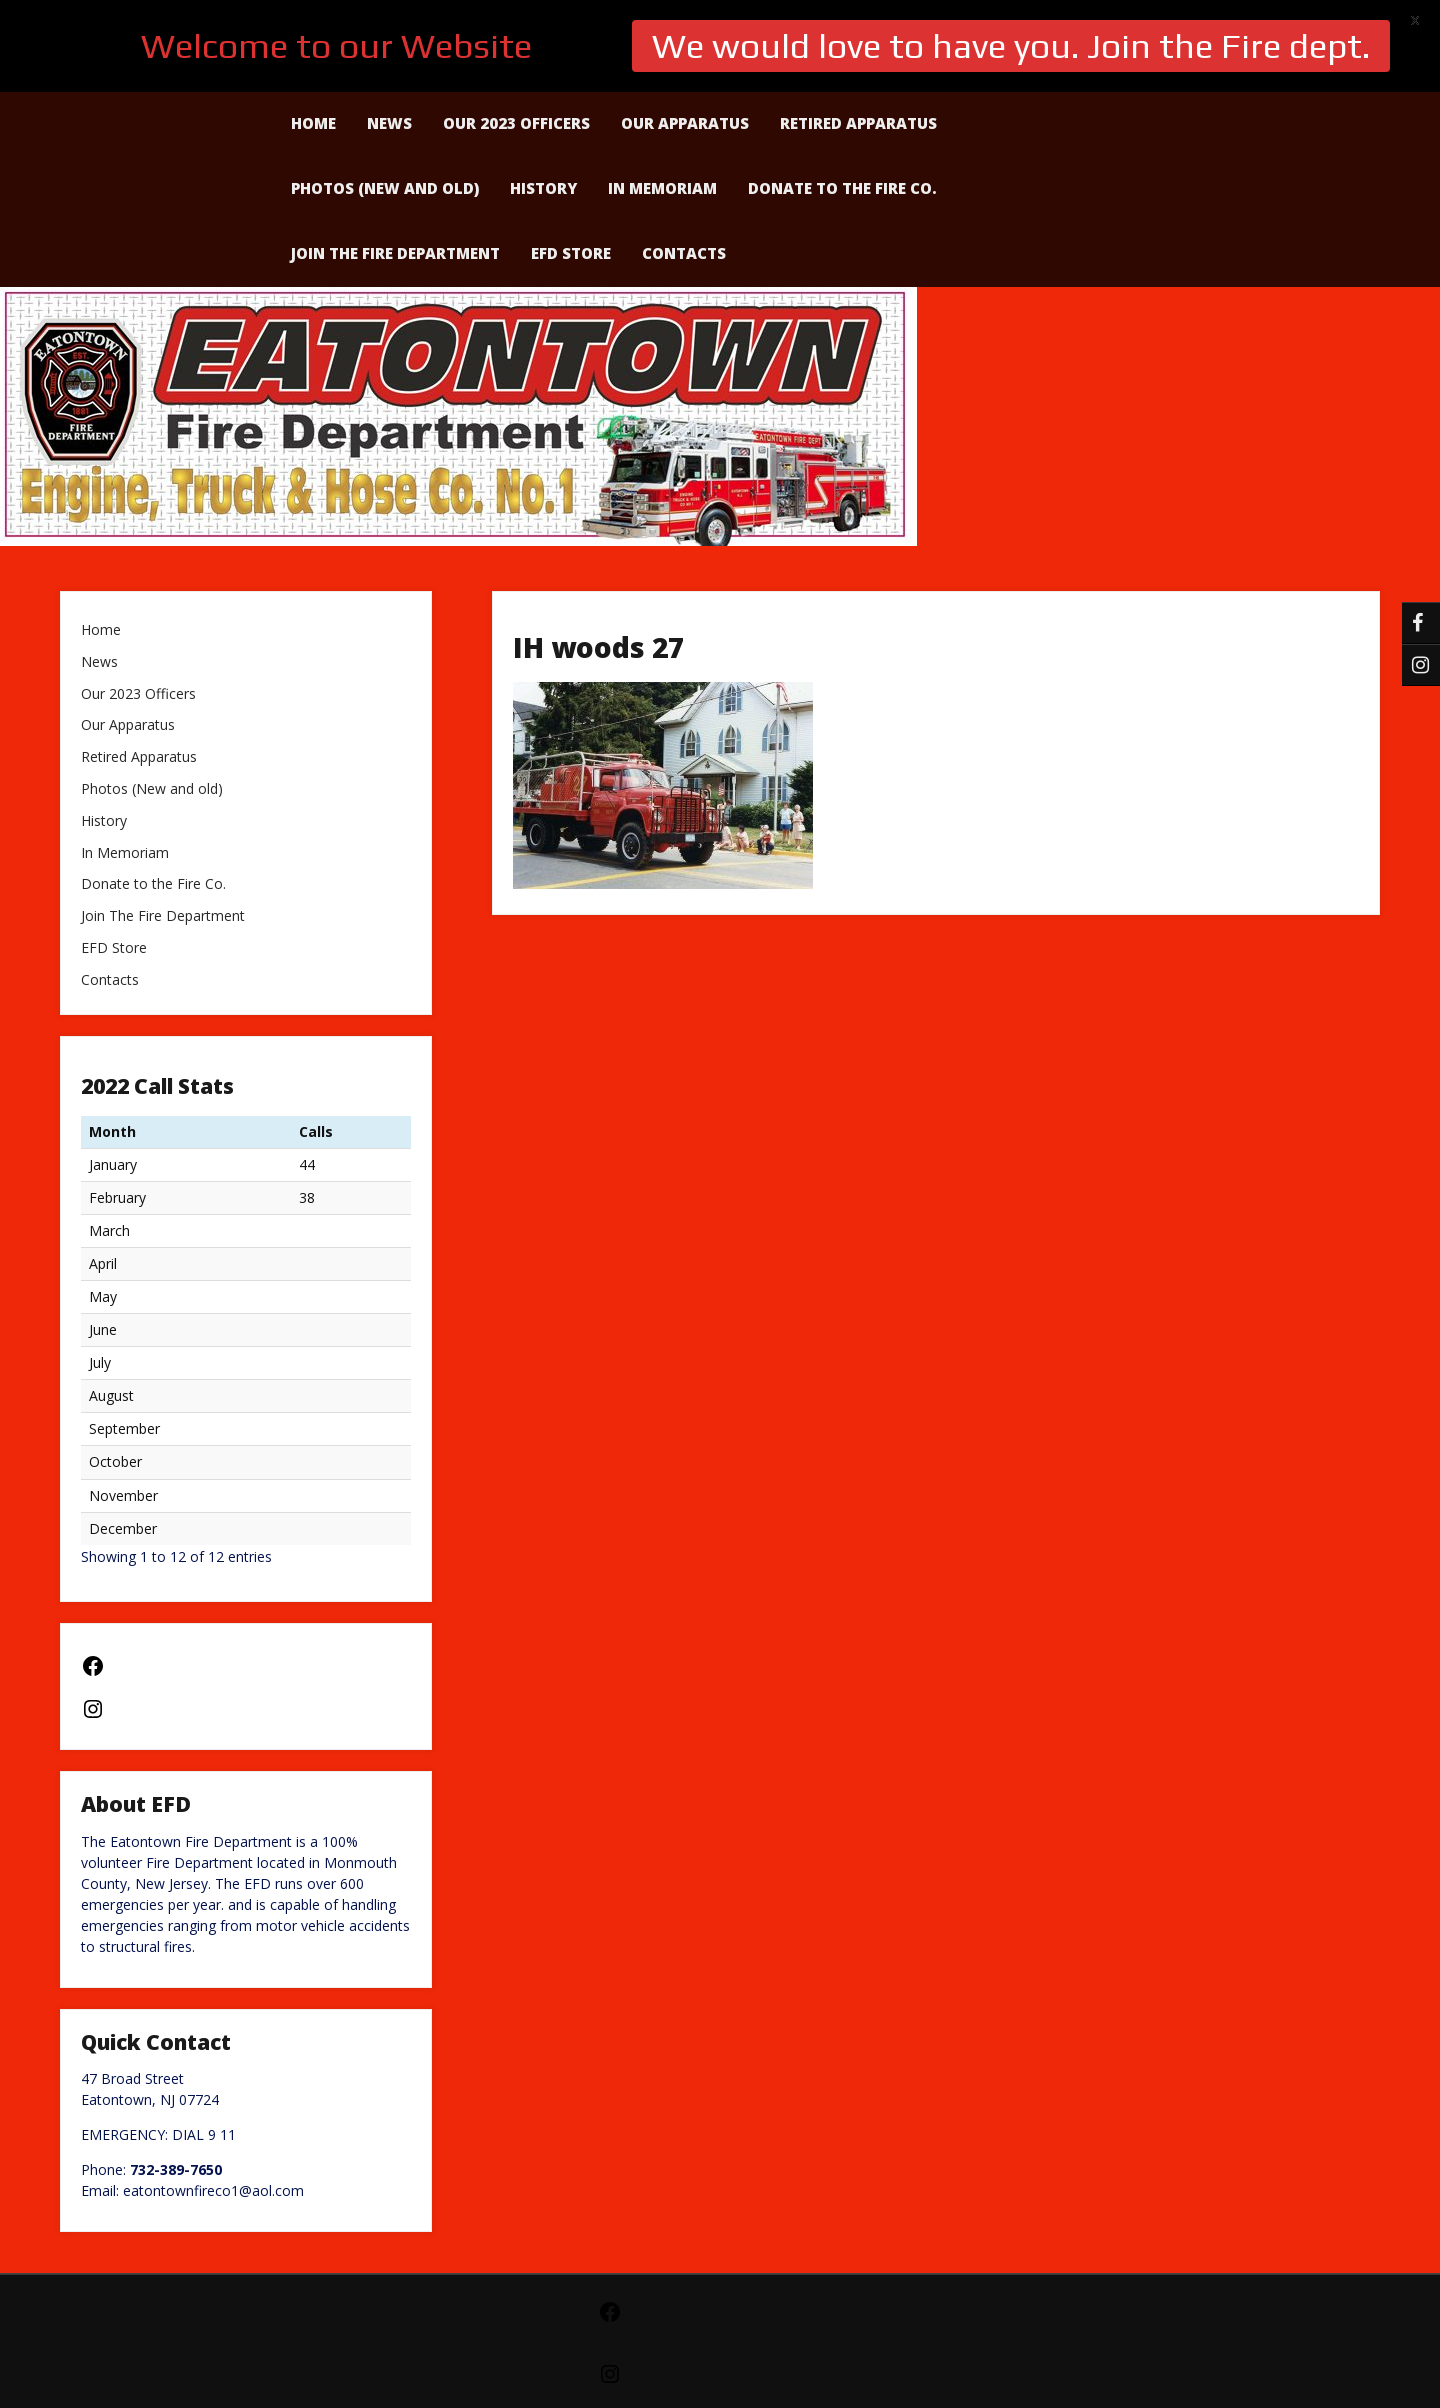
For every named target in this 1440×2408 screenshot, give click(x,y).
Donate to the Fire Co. (842, 96)
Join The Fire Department (395, 161)
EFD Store (571, 161)
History (543, 96)
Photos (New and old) (385, 96)
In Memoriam (662, 96)
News (99, 570)
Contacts (684, 161)
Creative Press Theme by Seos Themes (880, 2382)
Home (101, 538)
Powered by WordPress (720, 2349)
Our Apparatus (128, 633)
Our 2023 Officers (138, 602)
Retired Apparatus (139, 665)
